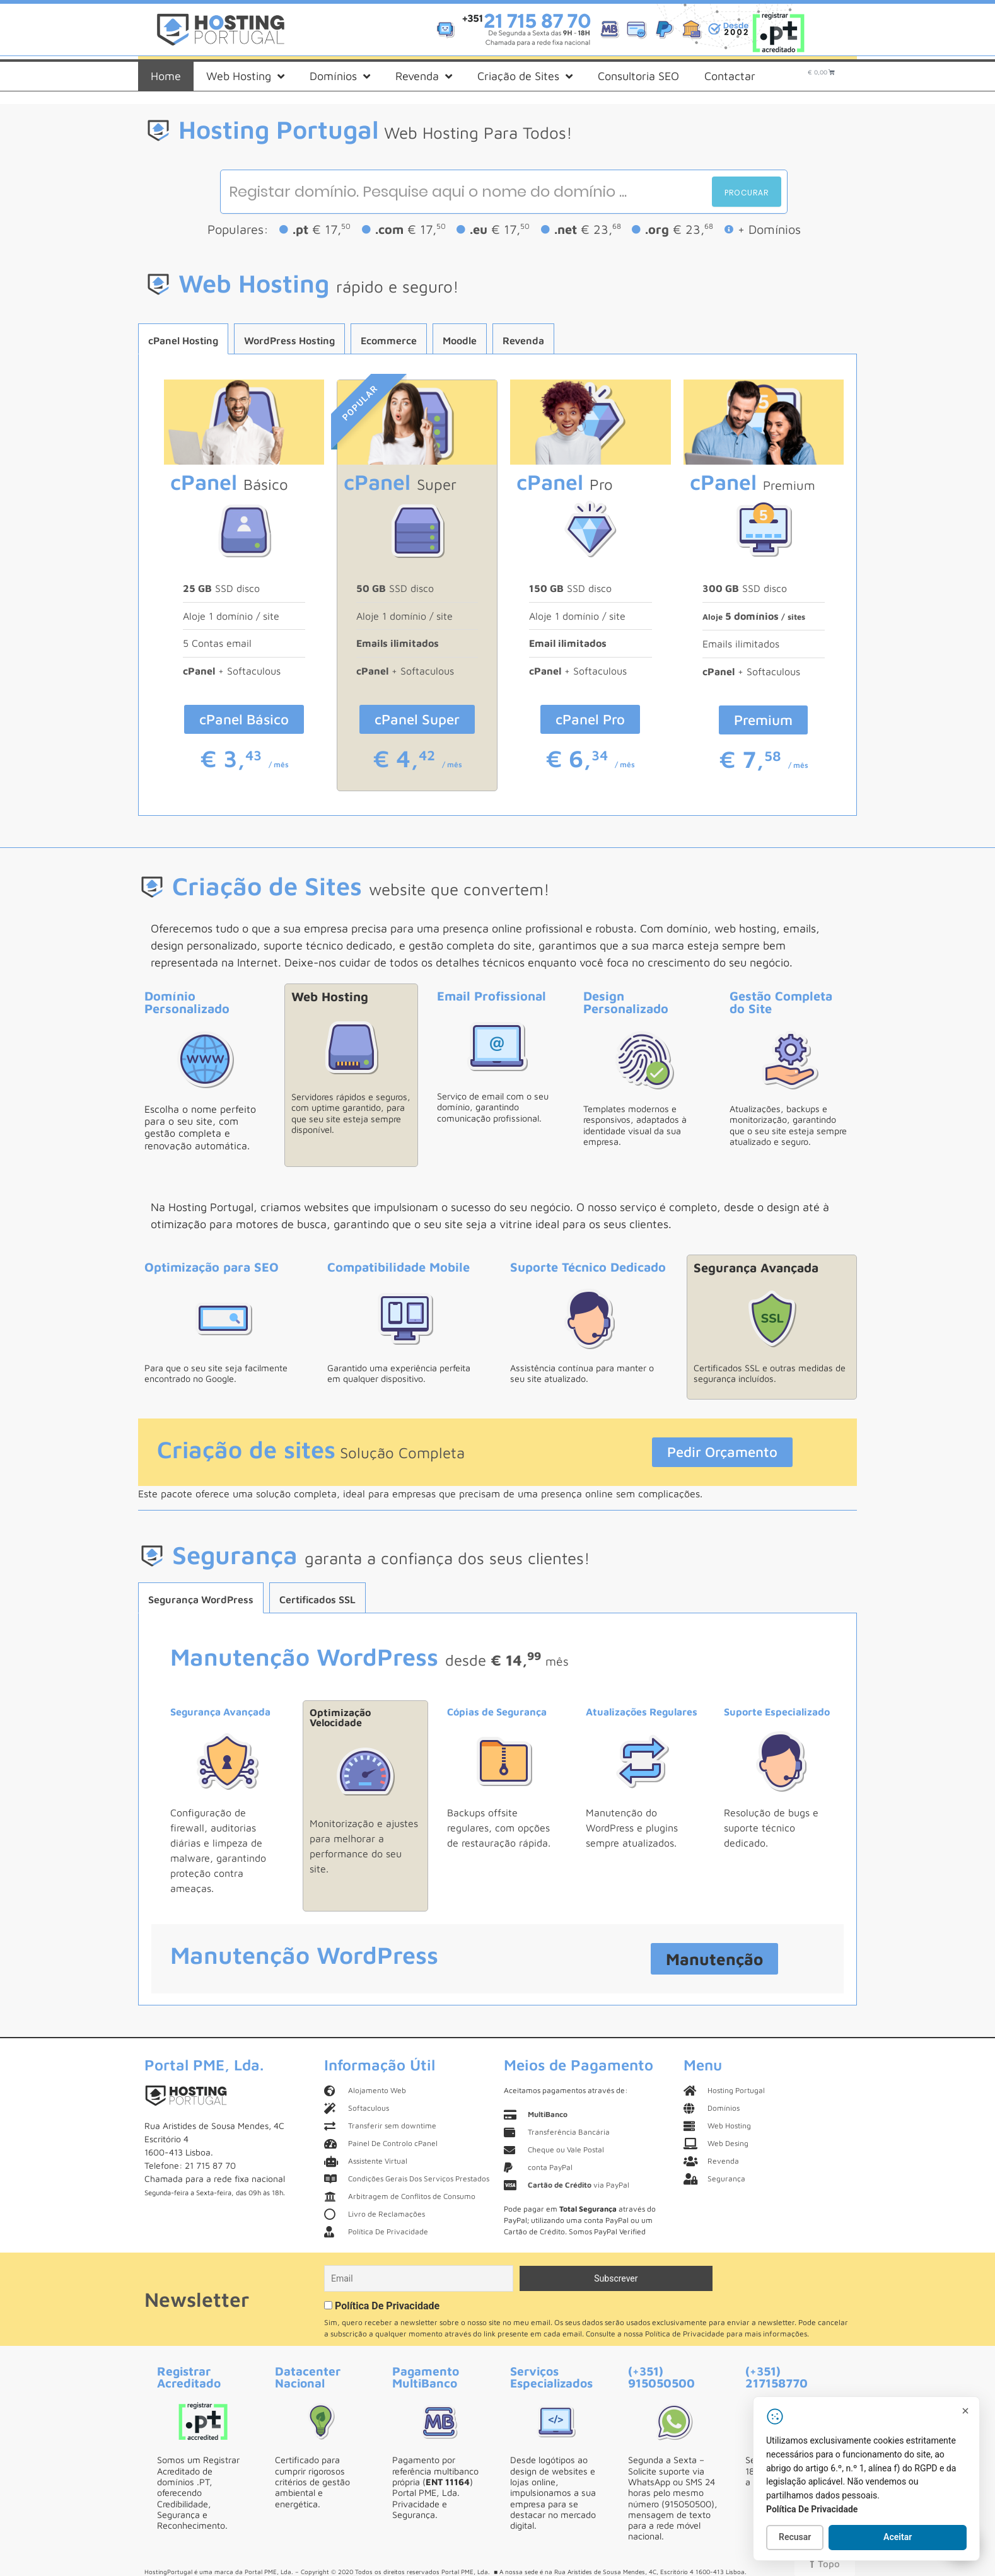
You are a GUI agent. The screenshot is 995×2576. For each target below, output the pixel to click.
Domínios (340, 76)
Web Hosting (245, 76)
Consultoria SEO (638, 76)
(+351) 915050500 (661, 2377)
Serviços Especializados (551, 2377)
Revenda (423, 76)
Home (166, 76)
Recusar (795, 2537)
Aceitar (897, 2537)
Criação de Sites (525, 76)
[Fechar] (965, 2410)
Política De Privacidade (387, 2306)
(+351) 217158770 (776, 2377)
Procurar (746, 192)
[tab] (183, 338)
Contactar (729, 76)
